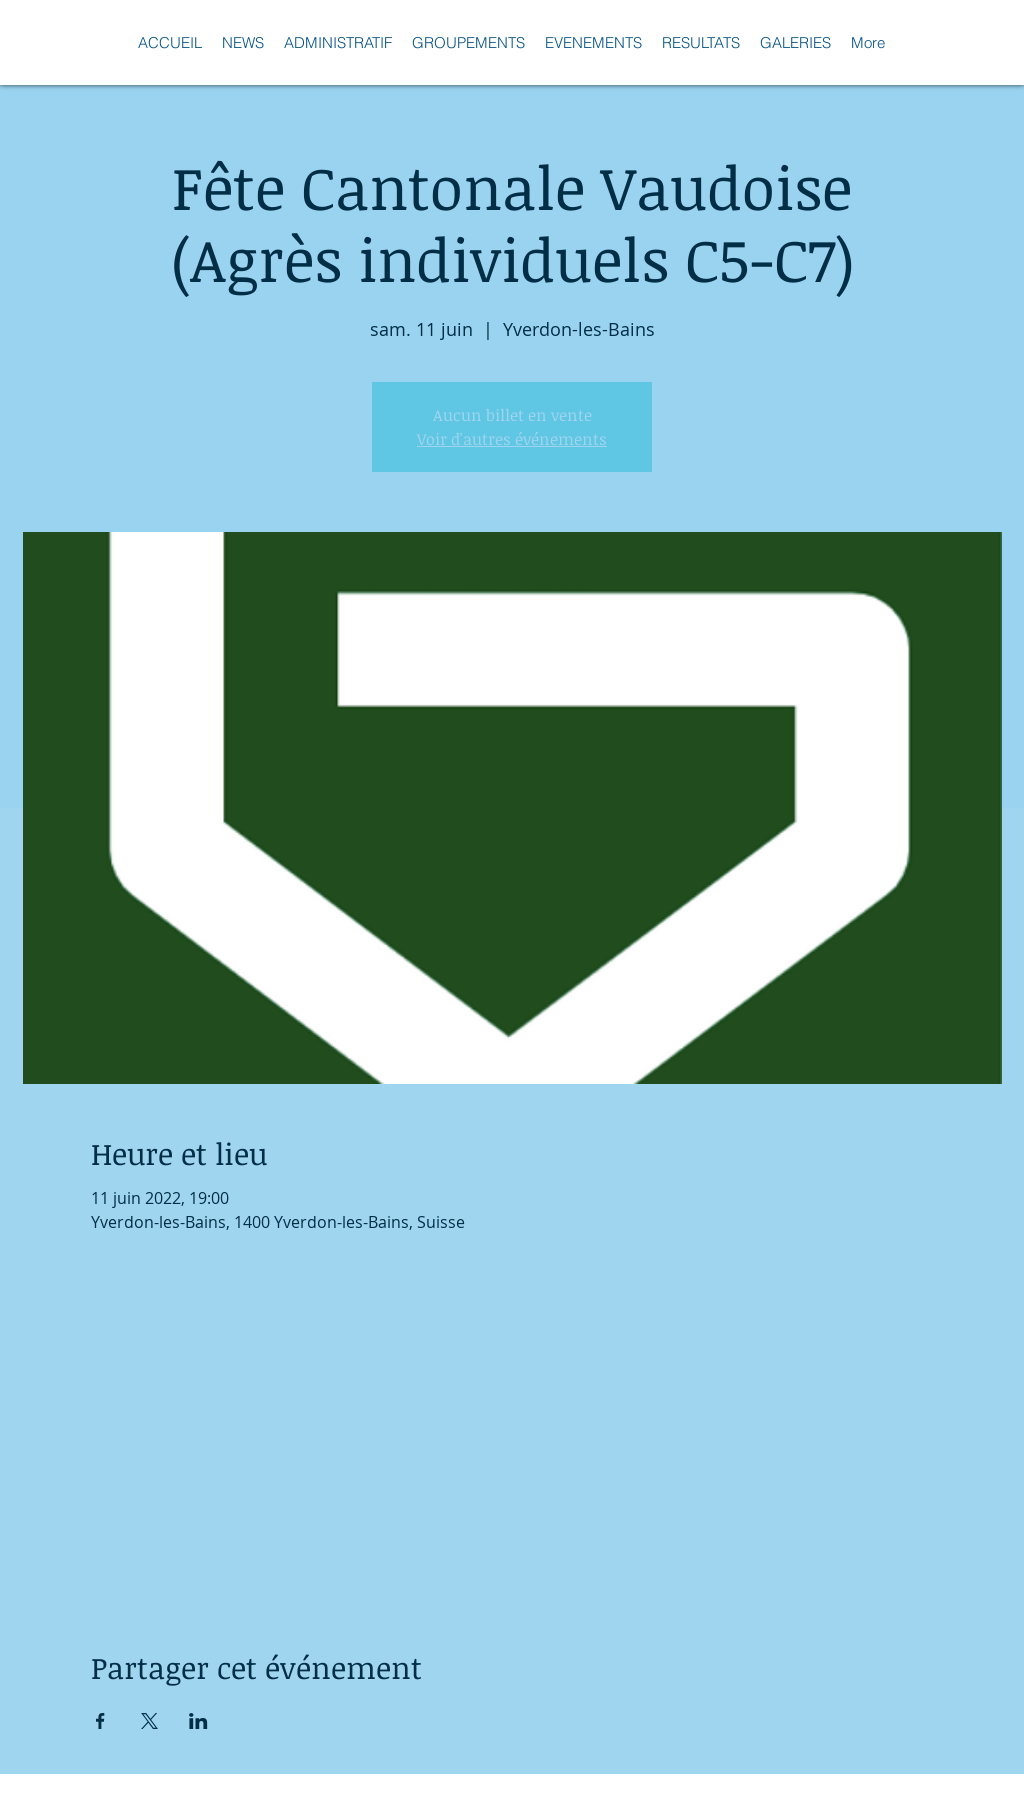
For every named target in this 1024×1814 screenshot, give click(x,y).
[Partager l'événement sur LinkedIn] (198, 1721)
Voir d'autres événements (512, 439)
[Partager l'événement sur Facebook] (100, 1721)
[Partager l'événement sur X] (149, 1721)
